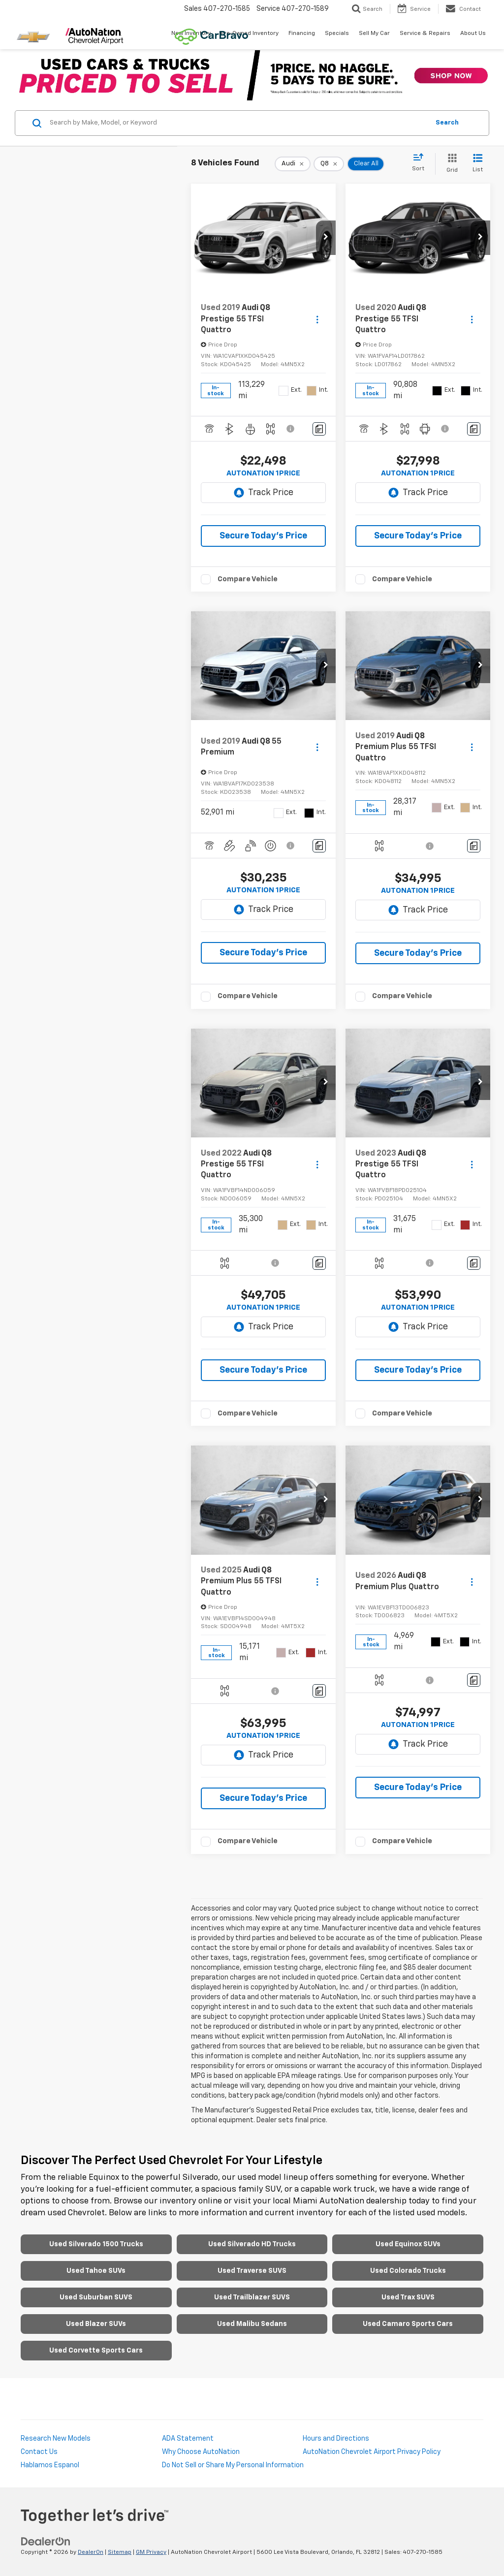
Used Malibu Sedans (252, 2324)
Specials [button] (337, 33)
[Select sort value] (421, 163)
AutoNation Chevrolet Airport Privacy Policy (372, 2452)
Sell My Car (374, 33)
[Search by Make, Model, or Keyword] (238, 123)
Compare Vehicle (248, 579)
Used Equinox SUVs (408, 2244)
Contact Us (39, 2452)
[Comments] (319, 429)
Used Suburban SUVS (96, 2297)
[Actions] (317, 319)
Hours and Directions (336, 2438)
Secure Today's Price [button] (263, 536)
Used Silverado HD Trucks (252, 2244)
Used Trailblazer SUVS (252, 2297)
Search (447, 123)
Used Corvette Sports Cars (96, 2350)
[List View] (477, 163)
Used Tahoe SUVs (96, 2270)
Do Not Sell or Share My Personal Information (233, 2465)
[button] (326, 237)
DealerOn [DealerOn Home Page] (90, 2552)
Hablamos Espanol (50, 2465)
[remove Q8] (329, 164)
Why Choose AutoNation (201, 2452)
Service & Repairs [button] (425, 33)
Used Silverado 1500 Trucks (96, 2244)
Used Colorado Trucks (408, 2270)
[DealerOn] (46, 2541)
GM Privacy (151, 2552)
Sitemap (119, 2552)
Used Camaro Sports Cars (408, 2324)
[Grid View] (450, 163)
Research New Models (56, 2438)
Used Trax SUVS (408, 2297)
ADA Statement (188, 2438)
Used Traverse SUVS (252, 2270)
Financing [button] (301, 33)
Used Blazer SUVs (96, 2324)
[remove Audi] (293, 164)
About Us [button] (473, 33)
